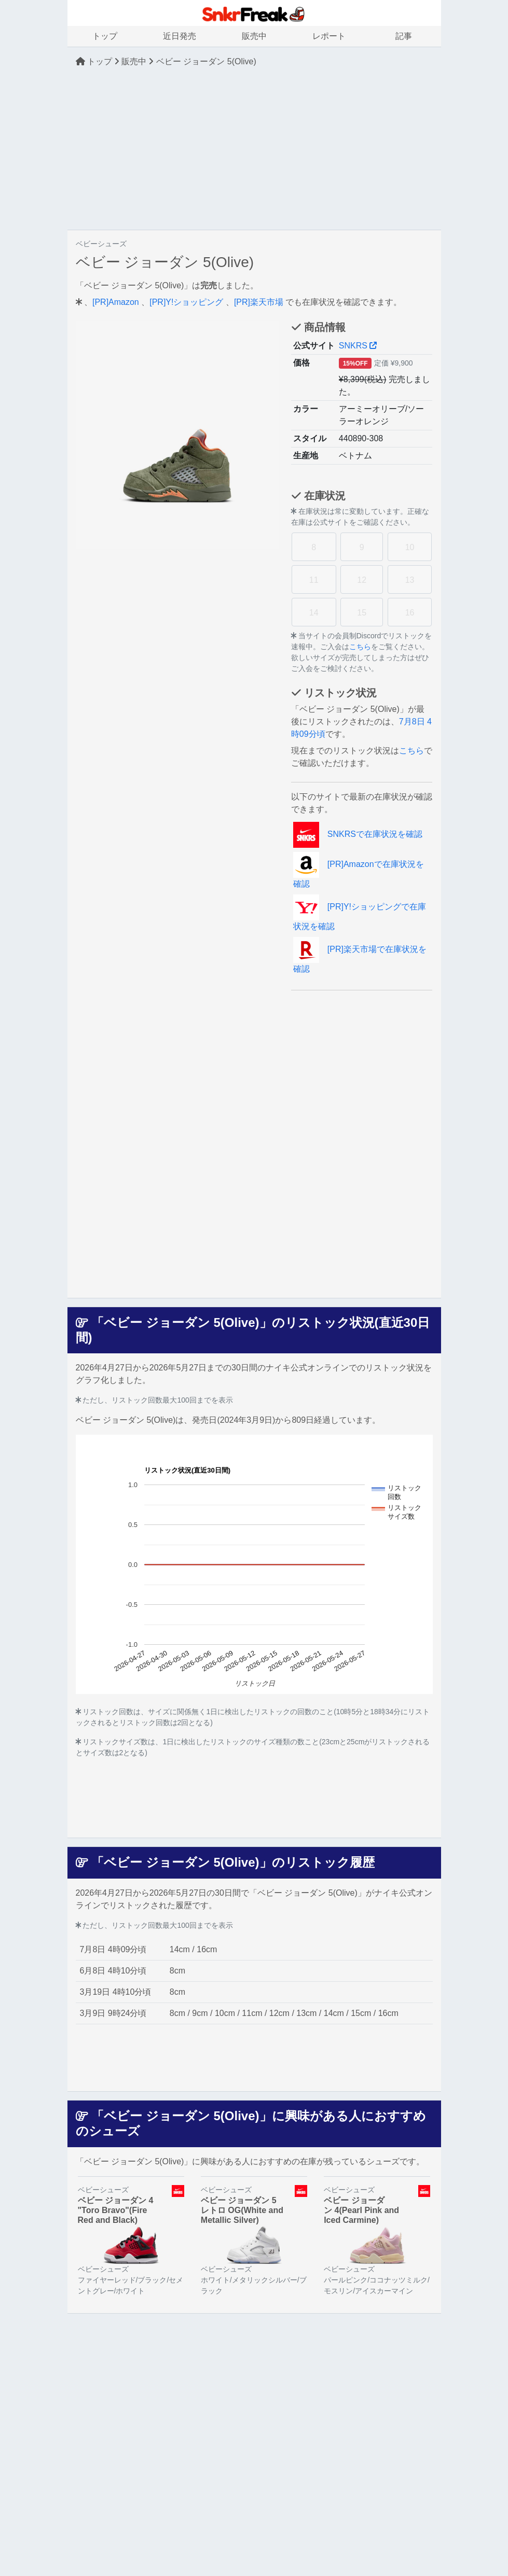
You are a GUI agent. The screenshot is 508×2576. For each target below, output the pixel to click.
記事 (403, 36)
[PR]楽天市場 (258, 302)
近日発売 (179, 36)
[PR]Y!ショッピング (186, 302)
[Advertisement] (254, 148)
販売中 (254, 36)
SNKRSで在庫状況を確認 (357, 834)
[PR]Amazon (115, 302)
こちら (360, 646)
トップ (104, 36)
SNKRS (358, 345)
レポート (329, 36)
